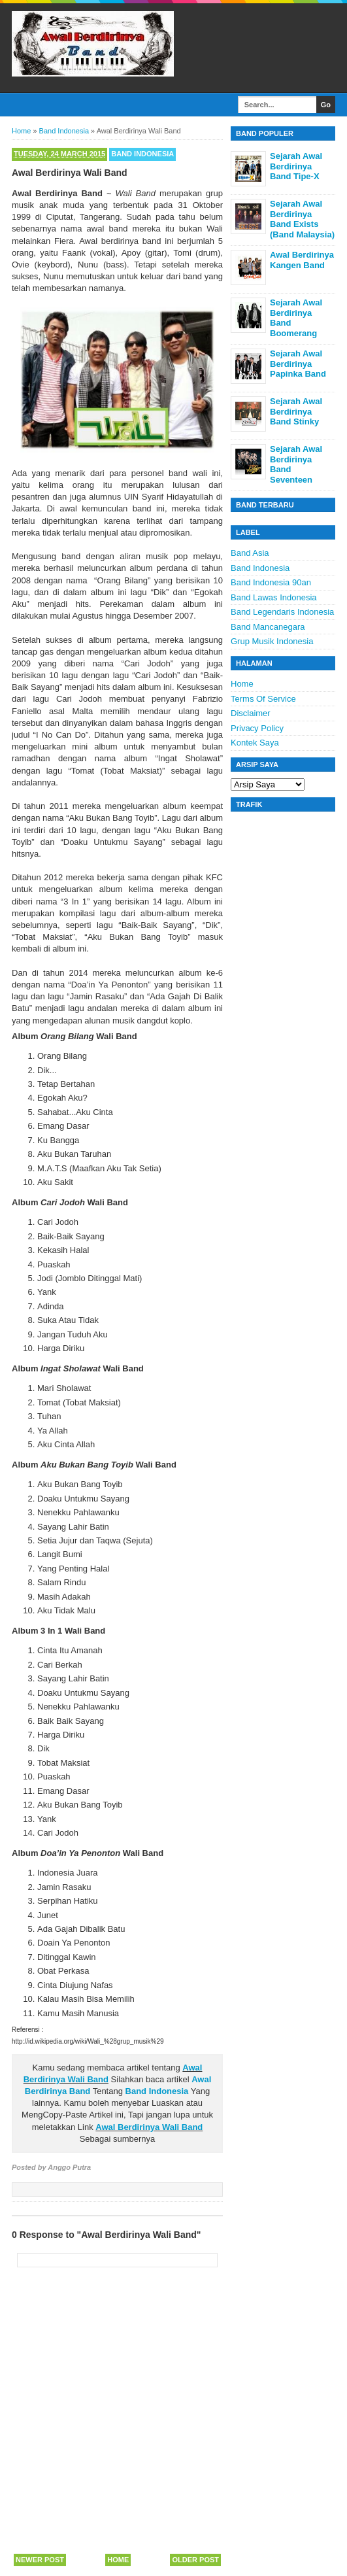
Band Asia (250, 553)
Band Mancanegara (268, 627)
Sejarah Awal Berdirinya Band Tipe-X (296, 166)
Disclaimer (251, 713)
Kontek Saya (255, 742)
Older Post (195, 2560)
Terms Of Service (263, 699)
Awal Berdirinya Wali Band (149, 2127)
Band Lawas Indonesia (274, 597)
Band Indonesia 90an (271, 582)
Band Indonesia (142, 154)
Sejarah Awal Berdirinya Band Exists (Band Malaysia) (302, 219)
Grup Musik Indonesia (272, 641)
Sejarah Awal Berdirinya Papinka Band (298, 364)
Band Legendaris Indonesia (282, 612)
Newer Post (40, 2560)
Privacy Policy (257, 728)
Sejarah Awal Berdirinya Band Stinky (296, 411)
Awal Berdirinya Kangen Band (302, 260)
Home (118, 2560)
